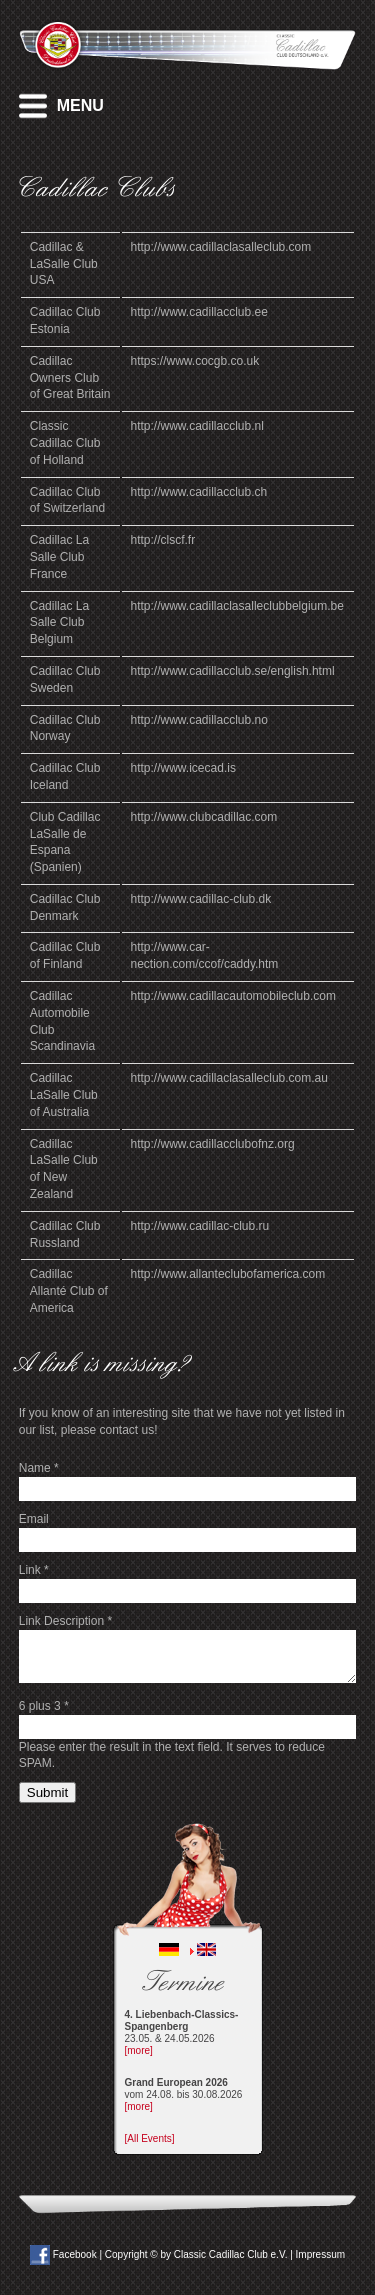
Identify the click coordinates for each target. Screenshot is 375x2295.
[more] (139, 2050)
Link (34, 1570)
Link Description (65, 1621)
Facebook (63, 2254)
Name (39, 1468)
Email (34, 1519)
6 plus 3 (44, 1706)
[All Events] (150, 2138)
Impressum (320, 2254)
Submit (47, 1792)
